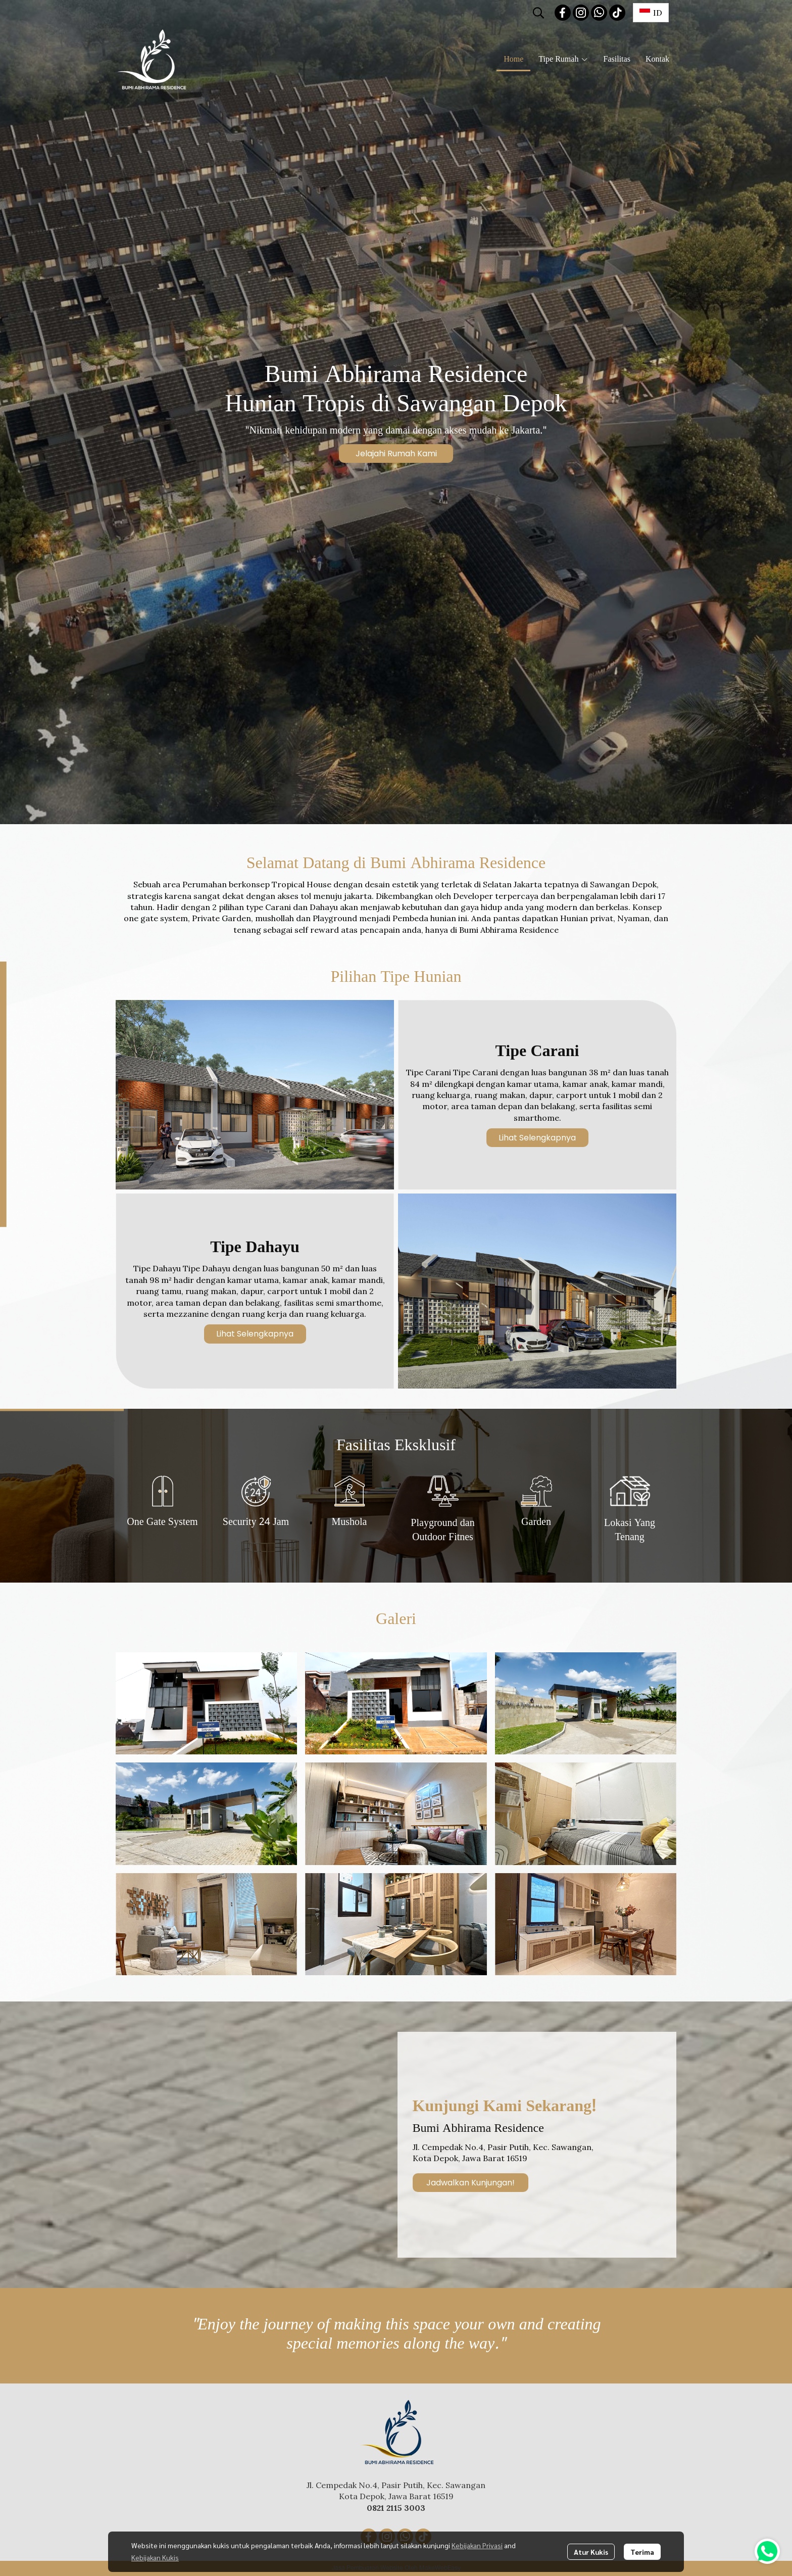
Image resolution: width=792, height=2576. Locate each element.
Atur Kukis (591, 2551)
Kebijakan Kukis (155, 2557)
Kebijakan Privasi (477, 2545)
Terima (642, 2551)
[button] (538, 12)
